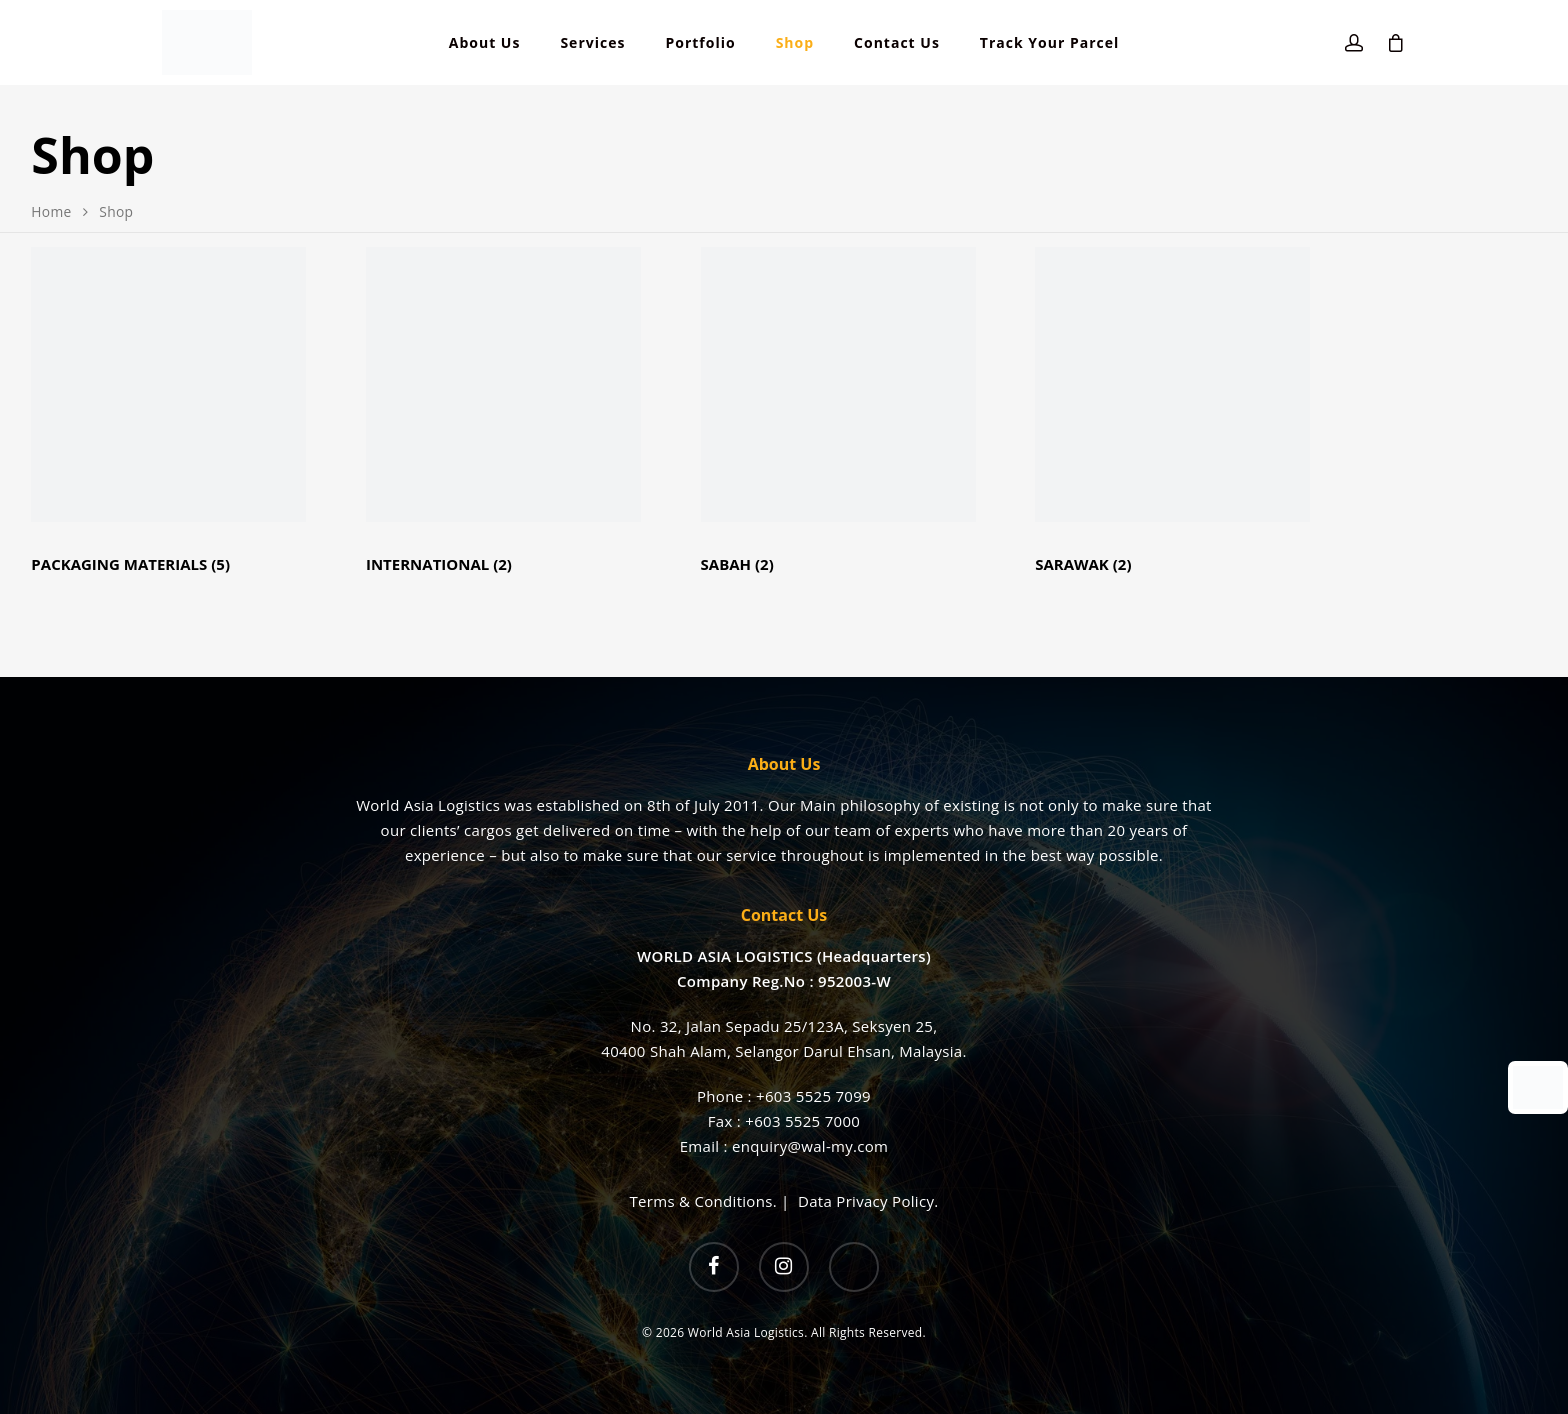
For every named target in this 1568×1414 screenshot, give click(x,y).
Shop (795, 43)
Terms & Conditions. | (714, 1201)
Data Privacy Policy (866, 1201)
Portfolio (700, 43)
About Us (485, 43)
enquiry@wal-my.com (810, 1146)
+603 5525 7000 (802, 1121)
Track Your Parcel (1049, 43)
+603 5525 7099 (813, 1096)
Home (51, 211)
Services (592, 43)
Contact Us (897, 43)
